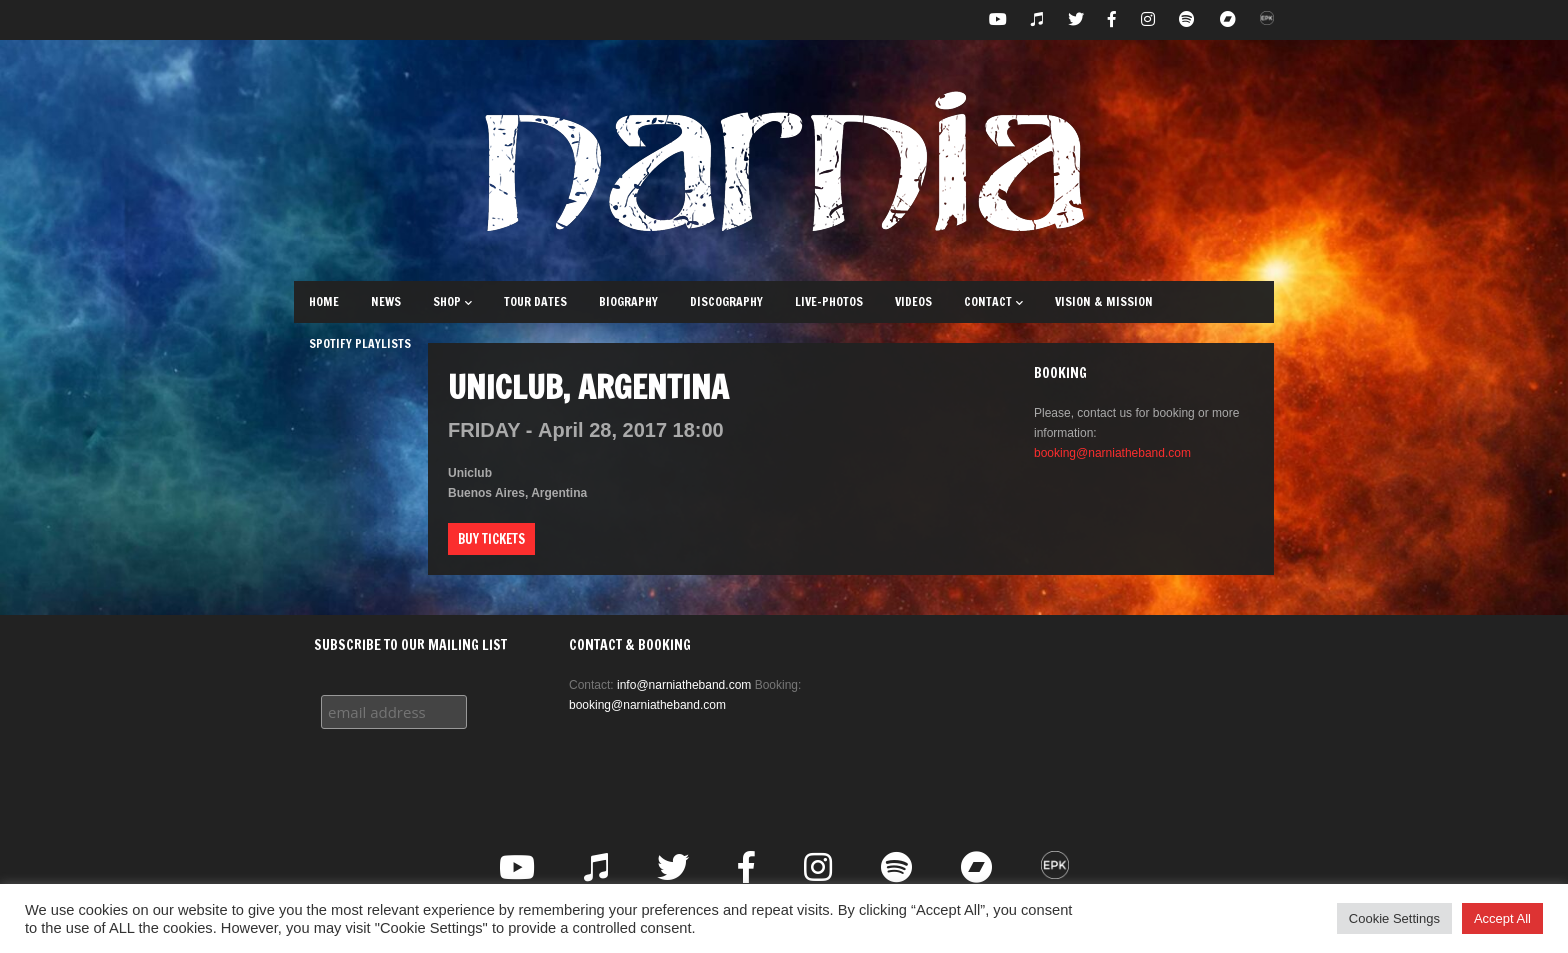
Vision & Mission (1104, 301)
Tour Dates (535, 301)
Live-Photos (829, 301)
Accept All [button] (1502, 918)
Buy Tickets (491, 539)
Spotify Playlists (360, 343)
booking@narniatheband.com (1112, 453)
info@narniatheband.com (684, 685)
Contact (993, 301)
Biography (628, 301)
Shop (452, 301)
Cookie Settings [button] (1394, 918)
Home (324, 301)
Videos (913, 301)
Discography (726, 301)
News (386, 301)
